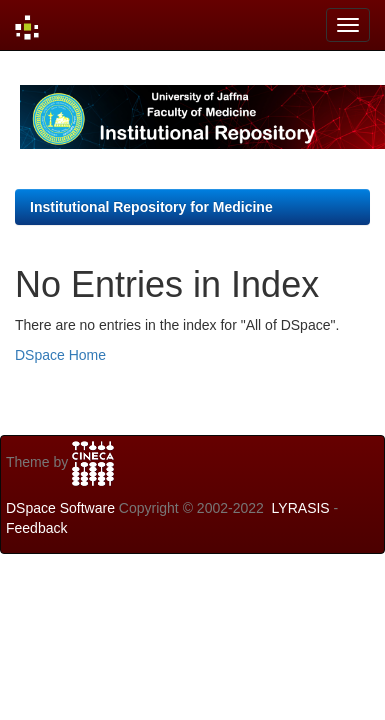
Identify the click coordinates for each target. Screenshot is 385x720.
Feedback (36, 528)
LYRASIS (301, 508)
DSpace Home (60, 355)
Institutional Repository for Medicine (151, 207)
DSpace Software (60, 508)
